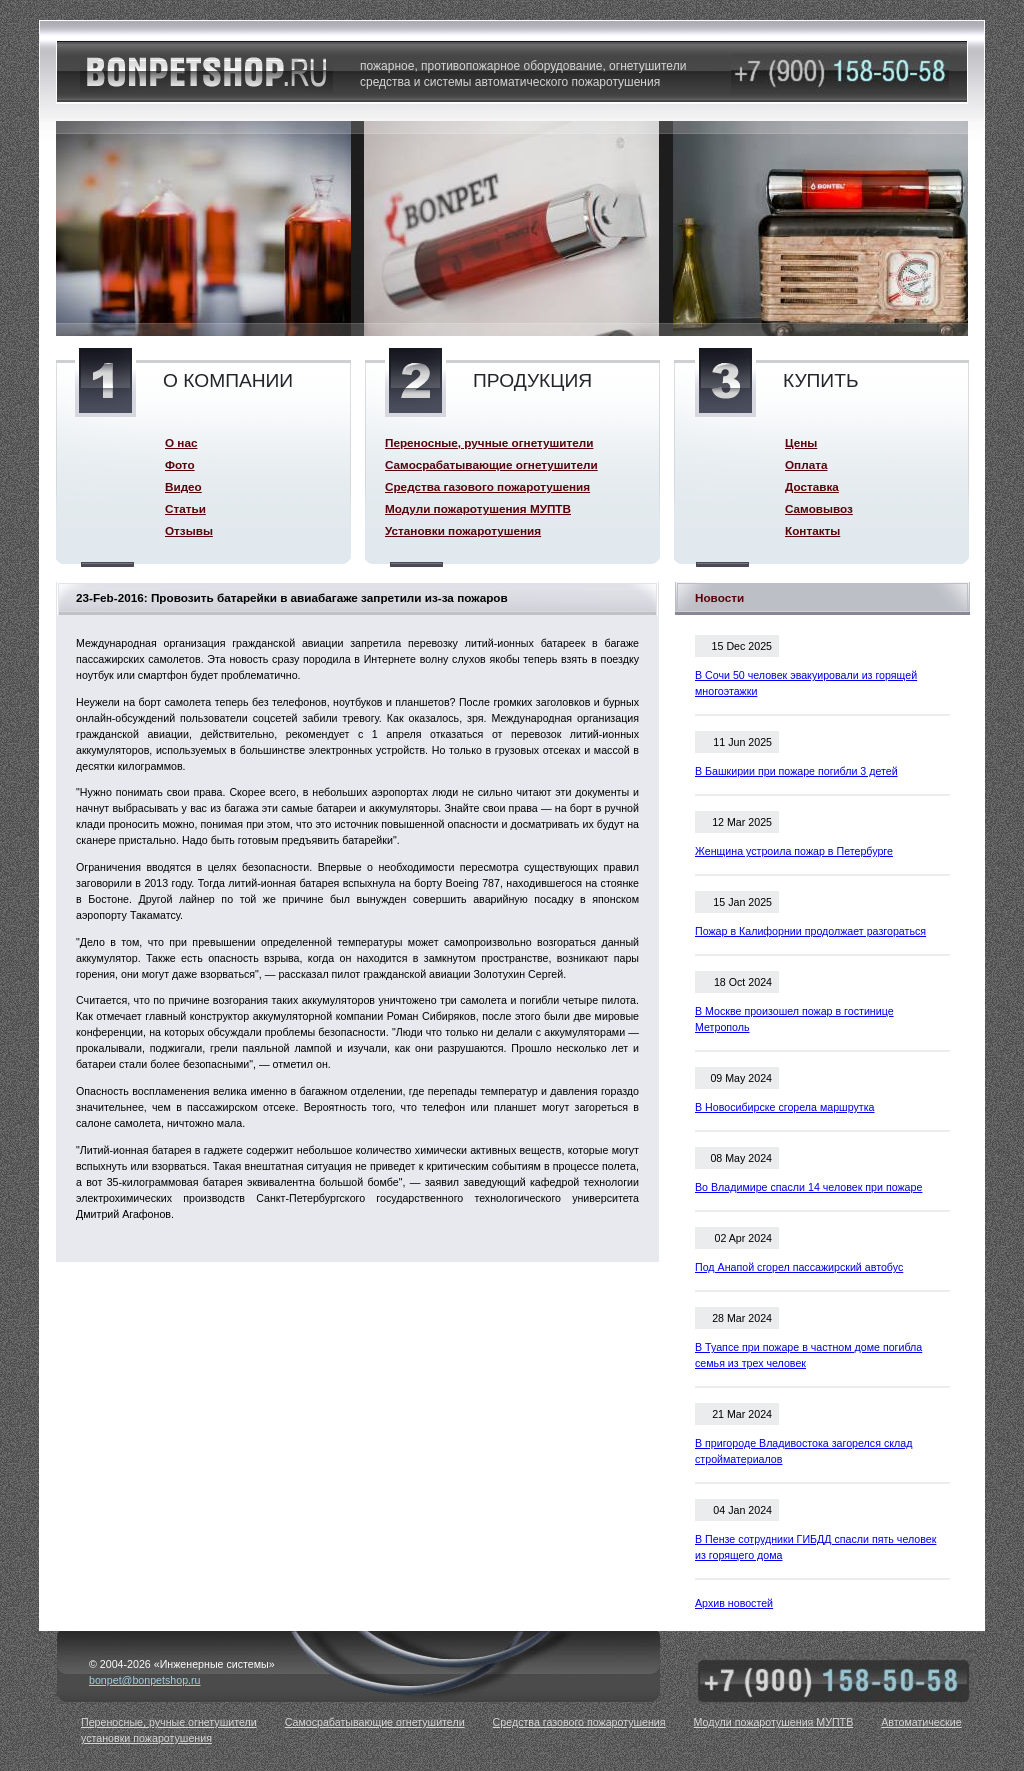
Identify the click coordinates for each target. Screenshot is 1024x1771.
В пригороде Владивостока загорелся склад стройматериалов (803, 1451)
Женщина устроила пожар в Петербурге (794, 851)
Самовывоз (819, 508)
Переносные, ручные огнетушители (489, 442)
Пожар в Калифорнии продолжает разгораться (810, 931)
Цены (801, 442)
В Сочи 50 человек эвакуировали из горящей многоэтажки (806, 683)
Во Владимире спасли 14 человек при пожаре (808, 1187)
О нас (181, 442)
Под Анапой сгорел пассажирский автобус (799, 1267)
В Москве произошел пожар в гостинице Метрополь (794, 1019)
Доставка (812, 486)
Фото (180, 464)
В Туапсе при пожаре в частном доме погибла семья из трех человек (808, 1355)
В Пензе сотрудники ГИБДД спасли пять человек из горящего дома (815, 1547)
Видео (183, 486)
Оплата (806, 464)
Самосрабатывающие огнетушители (491, 464)
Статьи (185, 508)
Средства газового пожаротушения (487, 486)
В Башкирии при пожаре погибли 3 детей (796, 771)
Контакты (812, 530)
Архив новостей (734, 1603)
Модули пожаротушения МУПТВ (478, 508)
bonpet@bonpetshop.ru (145, 1680)
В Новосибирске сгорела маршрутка (785, 1107)
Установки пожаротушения (463, 530)
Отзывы (189, 530)
